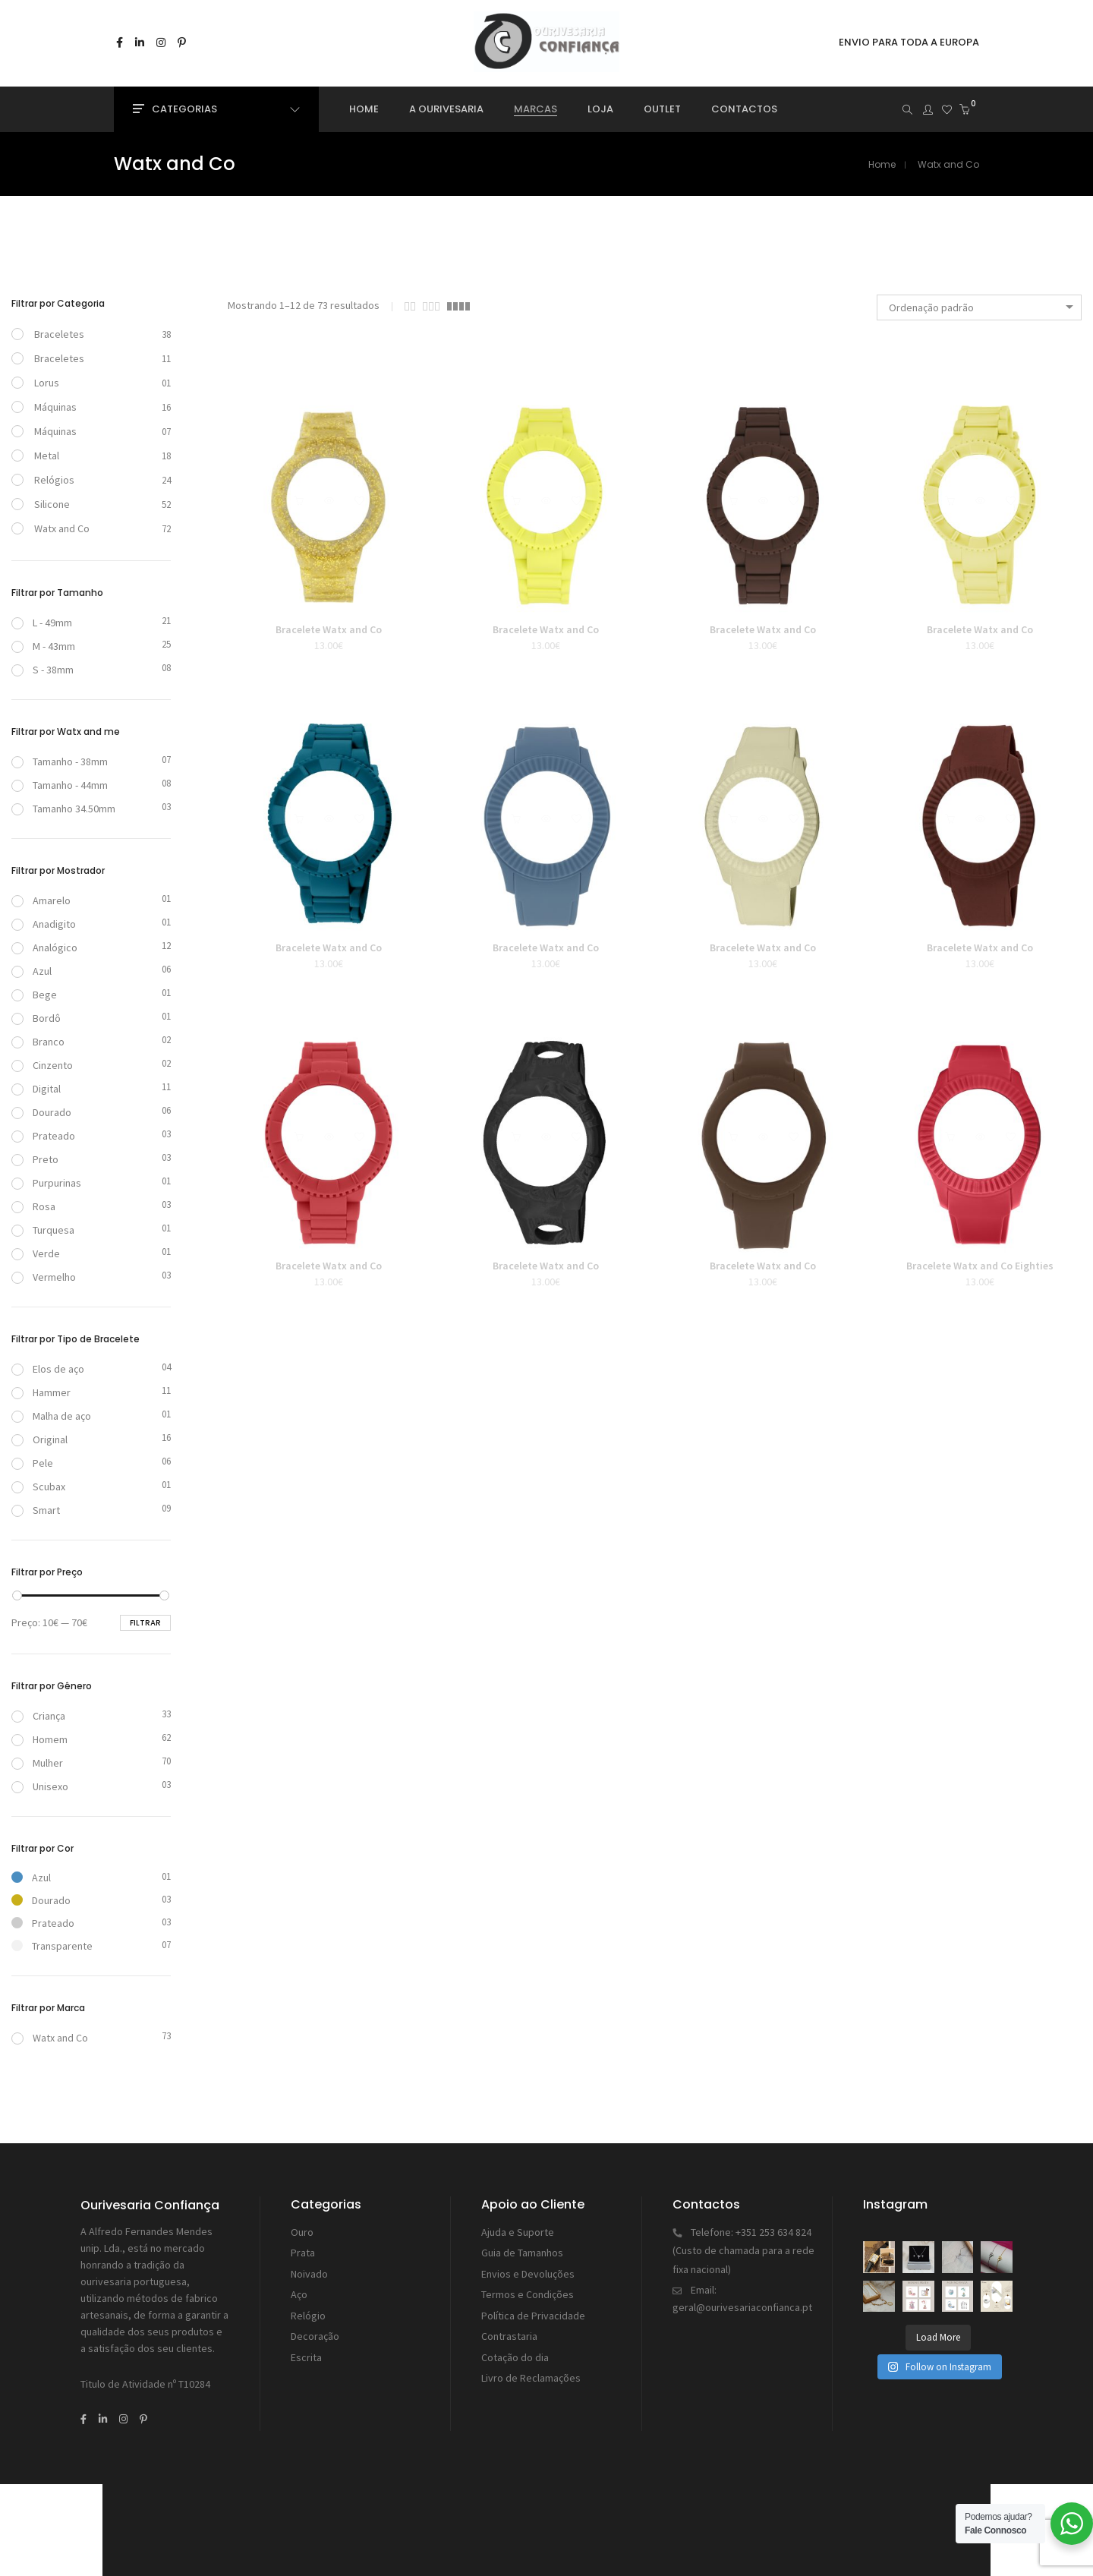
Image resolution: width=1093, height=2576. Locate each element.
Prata (303, 2250)
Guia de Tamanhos (522, 2250)
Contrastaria (509, 2326)
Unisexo (39, 1786)
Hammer (41, 1392)
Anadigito (43, 924)
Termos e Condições (527, 2288)
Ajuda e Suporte (517, 2231)
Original (39, 1439)
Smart (35, 1510)
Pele (32, 1463)
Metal (46, 455)
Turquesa (42, 1230)
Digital (36, 1089)
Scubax (38, 1486)
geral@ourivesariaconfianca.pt (742, 2301)
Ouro (302, 2231)
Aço (299, 2288)
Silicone (52, 504)
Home (882, 164)
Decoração (315, 2326)
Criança (38, 1716)
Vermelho (43, 1277)
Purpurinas (46, 1183)
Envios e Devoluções (528, 2269)
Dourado (41, 1112)
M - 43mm (43, 646)
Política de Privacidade (533, 2307)
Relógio (308, 2307)
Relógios (54, 480)
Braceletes (59, 334)
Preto (34, 1159)
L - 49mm (41, 622)
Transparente (52, 1946)
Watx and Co (62, 528)
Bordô (36, 1018)
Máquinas (55, 407)
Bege (34, 994)
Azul (31, 971)
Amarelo (41, 900)
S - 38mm (42, 669)
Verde (35, 1253)
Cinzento (42, 1065)
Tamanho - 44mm (59, 785)
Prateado (43, 1136)
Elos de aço (47, 1369)
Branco (38, 1041)
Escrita (306, 2345)
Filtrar (145, 1623)
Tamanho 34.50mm (63, 808)
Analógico (44, 947)
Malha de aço (51, 1416)
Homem (39, 1739)
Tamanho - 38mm (59, 761)
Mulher (37, 1763)
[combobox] (979, 307)
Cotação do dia (515, 2345)
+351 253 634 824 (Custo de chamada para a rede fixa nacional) (743, 2248)
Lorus (46, 382)
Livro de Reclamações (531, 2364)
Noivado (309, 2269)
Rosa (33, 1206)
